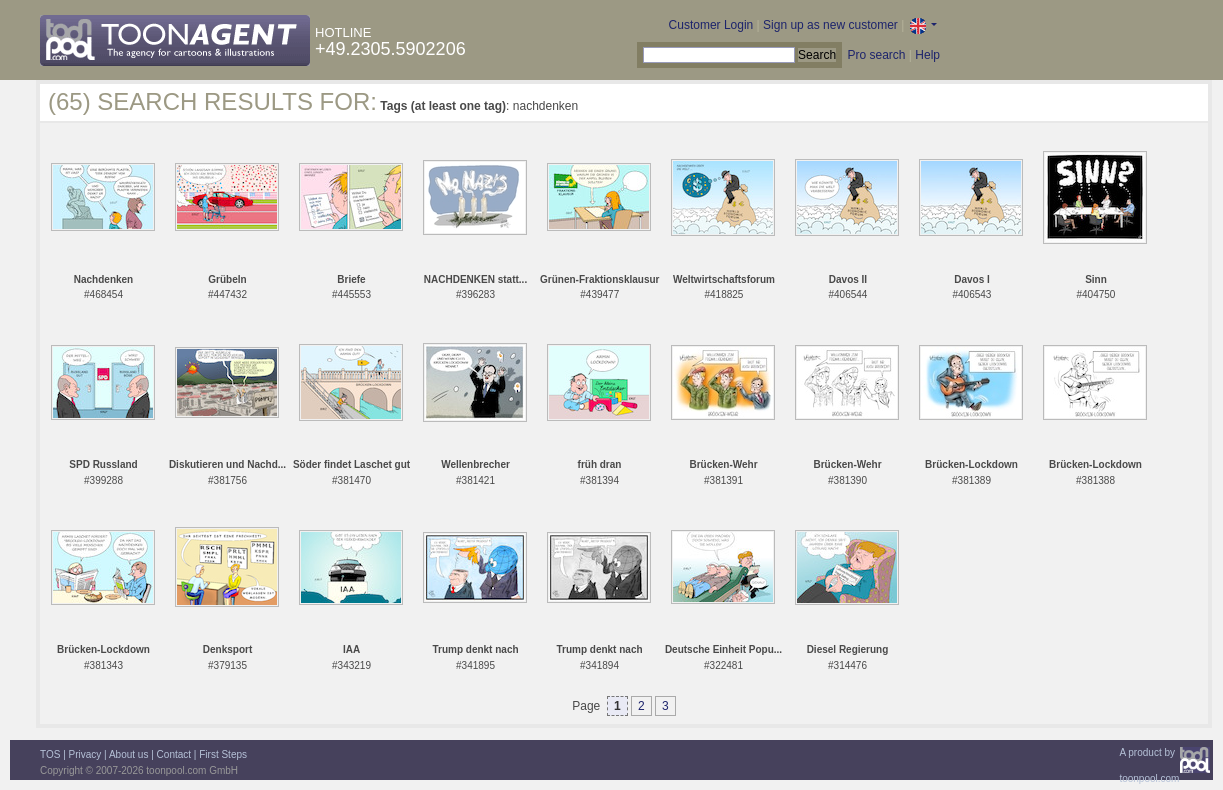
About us (128, 754)
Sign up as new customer (830, 25)
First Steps (223, 754)
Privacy (85, 754)
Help (927, 55)
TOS (50, 754)
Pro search (876, 55)
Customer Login (711, 25)
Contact (174, 754)
